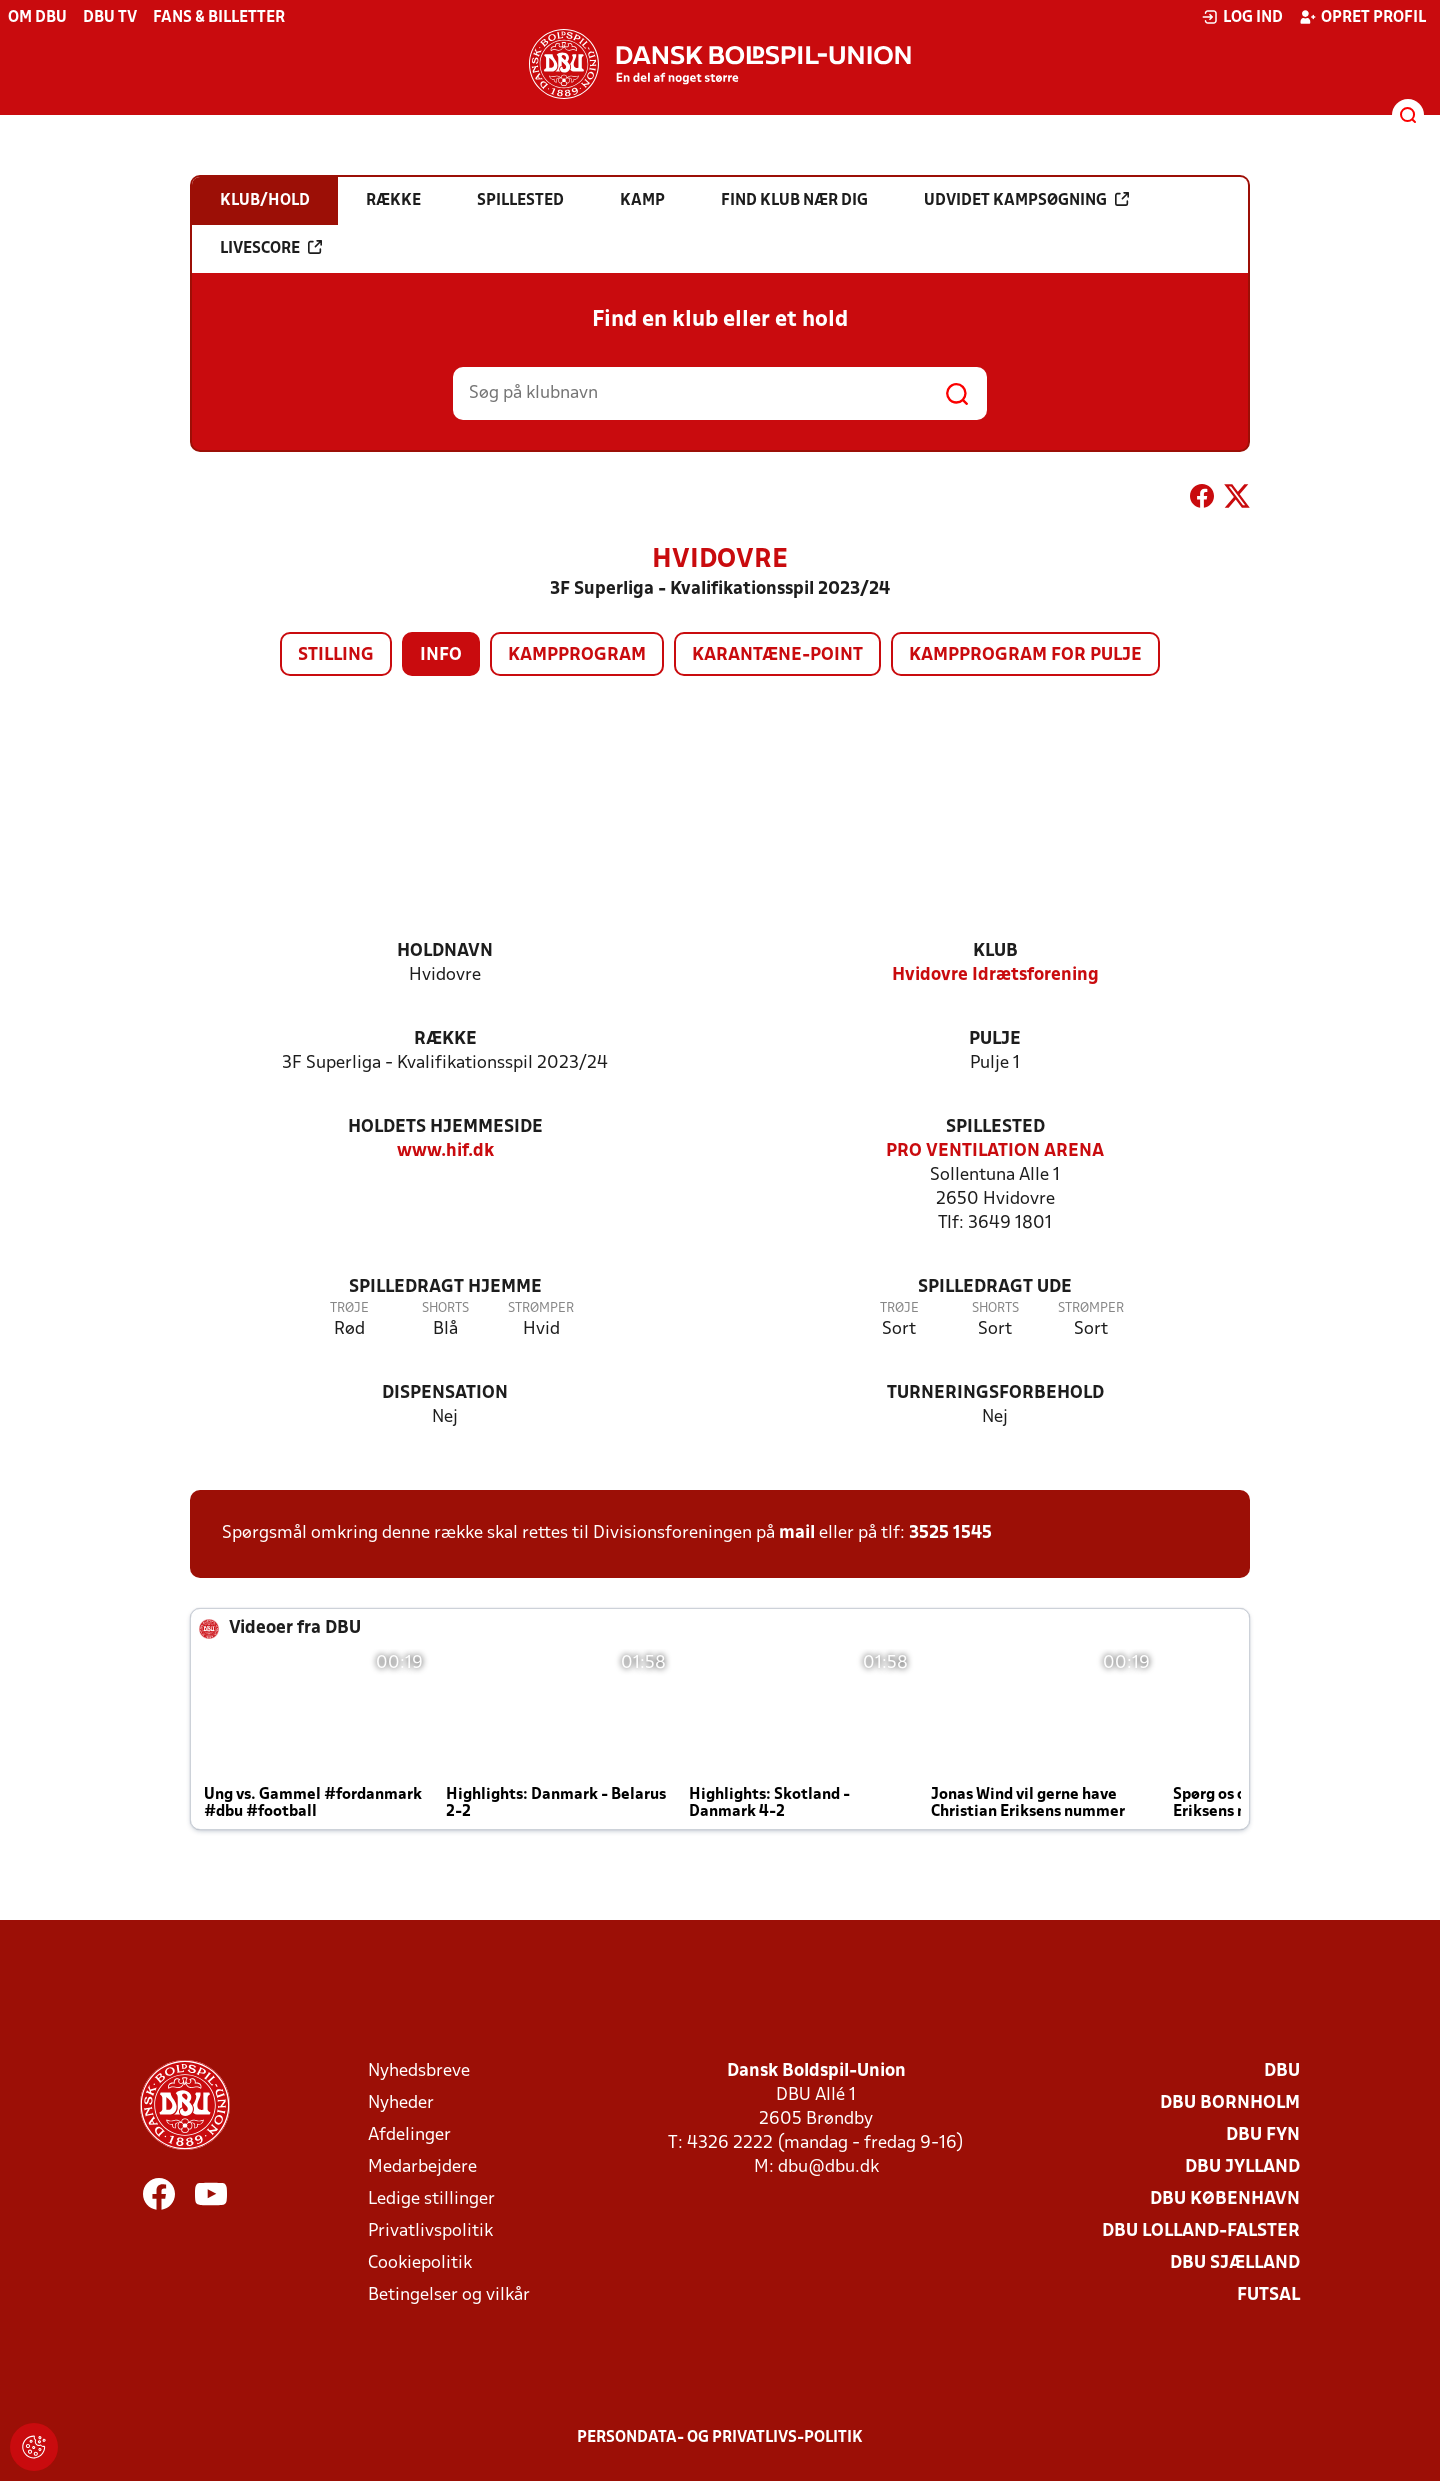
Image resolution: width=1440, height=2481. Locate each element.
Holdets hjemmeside (445, 1127)
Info (441, 655)
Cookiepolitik (420, 2263)
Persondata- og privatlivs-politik (720, 2438)
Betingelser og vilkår (449, 2295)
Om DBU (37, 18)
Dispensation (445, 1393)
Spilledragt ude (995, 1287)
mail (797, 1533)
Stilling (336, 655)
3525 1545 (950, 1533)
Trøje (349, 1308)
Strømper (541, 1308)
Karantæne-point (777, 655)
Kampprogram (577, 655)
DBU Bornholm (1230, 2103)
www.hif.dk (445, 1151)
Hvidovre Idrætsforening (995, 975)
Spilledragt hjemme (445, 1287)
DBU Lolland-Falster (1201, 2231)
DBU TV (110, 18)
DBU (1282, 2071)
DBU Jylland (1242, 2167)
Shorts (445, 1308)
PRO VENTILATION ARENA (995, 1151)
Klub (995, 951)
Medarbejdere (422, 2167)
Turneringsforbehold (995, 1393)
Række (445, 1039)
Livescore (271, 248)
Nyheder (401, 2103)
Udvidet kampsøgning (1026, 200)
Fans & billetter (219, 18)
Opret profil (1362, 17)
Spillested (995, 1127)
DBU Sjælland (1235, 2263)
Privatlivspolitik (430, 2231)
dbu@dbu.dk (828, 2167)
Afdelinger (409, 2135)
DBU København (1225, 2199)
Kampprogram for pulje (1025, 655)
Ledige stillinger (431, 2199)
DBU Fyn (1263, 2135)
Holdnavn (445, 951)
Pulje (995, 1039)
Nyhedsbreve (419, 2071)
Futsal (1268, 2295)
